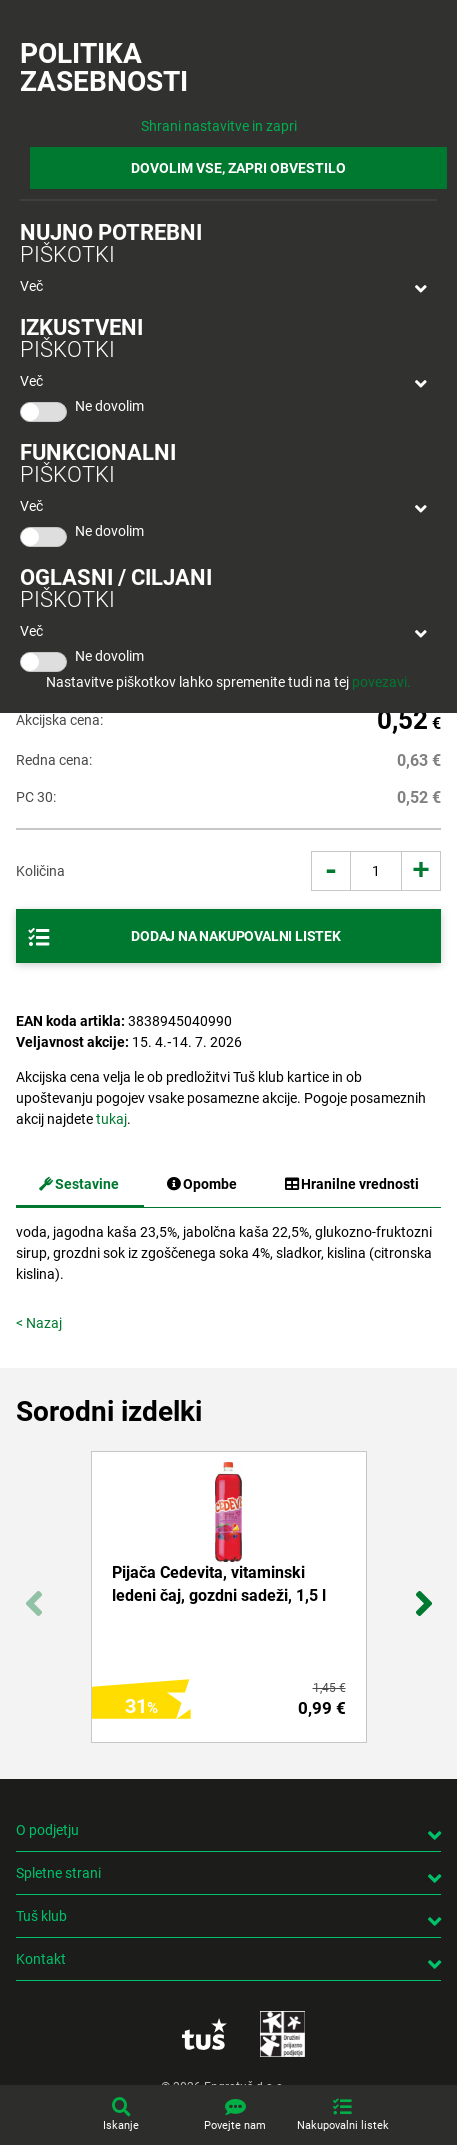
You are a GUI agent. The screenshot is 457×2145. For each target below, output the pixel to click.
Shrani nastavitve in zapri (219, 126)
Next (423, 1592)
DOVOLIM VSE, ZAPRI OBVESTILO (238, 168)
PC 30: (36, 797)
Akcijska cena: (59, 720)
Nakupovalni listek (343, 2125)
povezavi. (381, 682)
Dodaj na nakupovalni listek (236, 936)
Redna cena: (54, 760)
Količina (40, 871)
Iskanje (121, 2125)
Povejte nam (235, 2125)
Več (31, 286)
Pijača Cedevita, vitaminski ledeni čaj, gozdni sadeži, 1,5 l (219, 1583)
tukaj (111, 1119)
